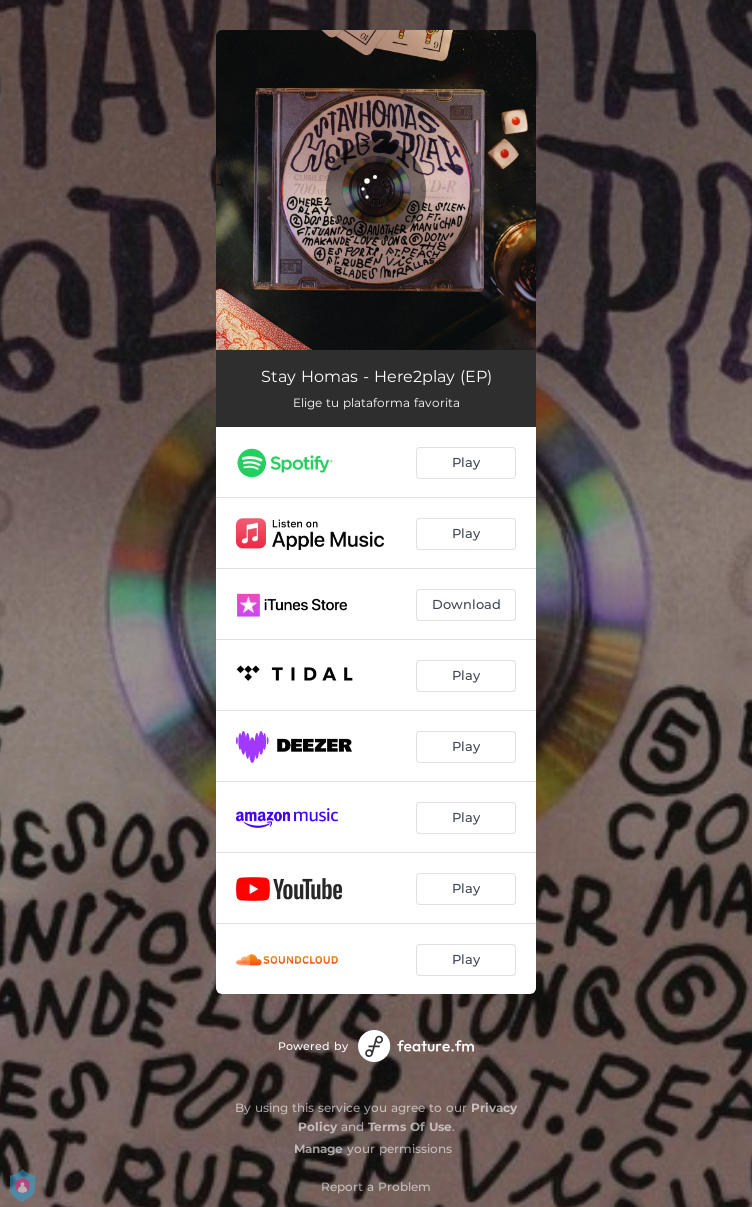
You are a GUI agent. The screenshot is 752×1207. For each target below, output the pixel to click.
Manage (318, 1148)
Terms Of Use (410, 1126)
